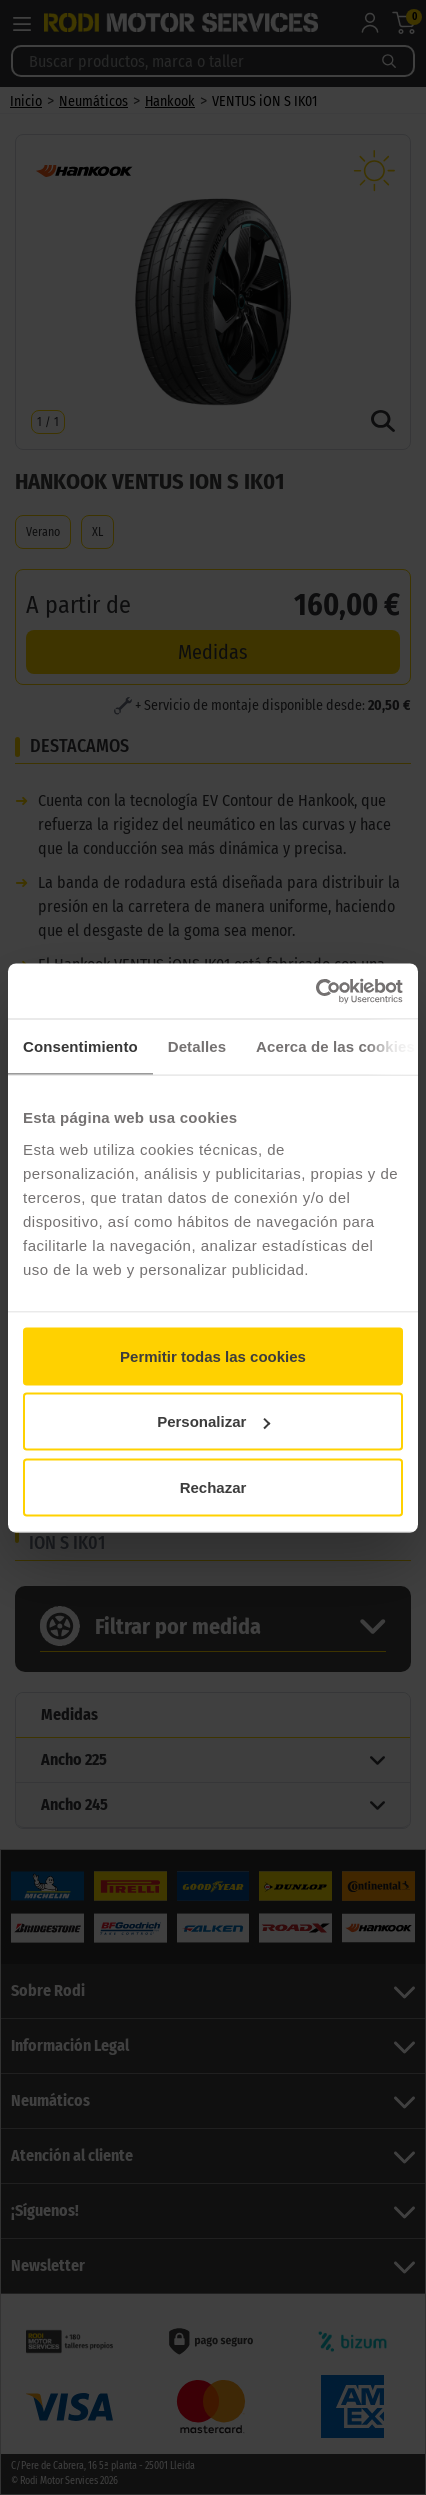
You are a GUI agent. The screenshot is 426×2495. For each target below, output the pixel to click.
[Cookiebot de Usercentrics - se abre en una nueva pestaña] (315, 991)
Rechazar (213, 1486)
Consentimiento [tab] (80, 1046)
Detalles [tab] (197, 1046)
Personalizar (213, 1421)
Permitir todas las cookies (213, 1355)
